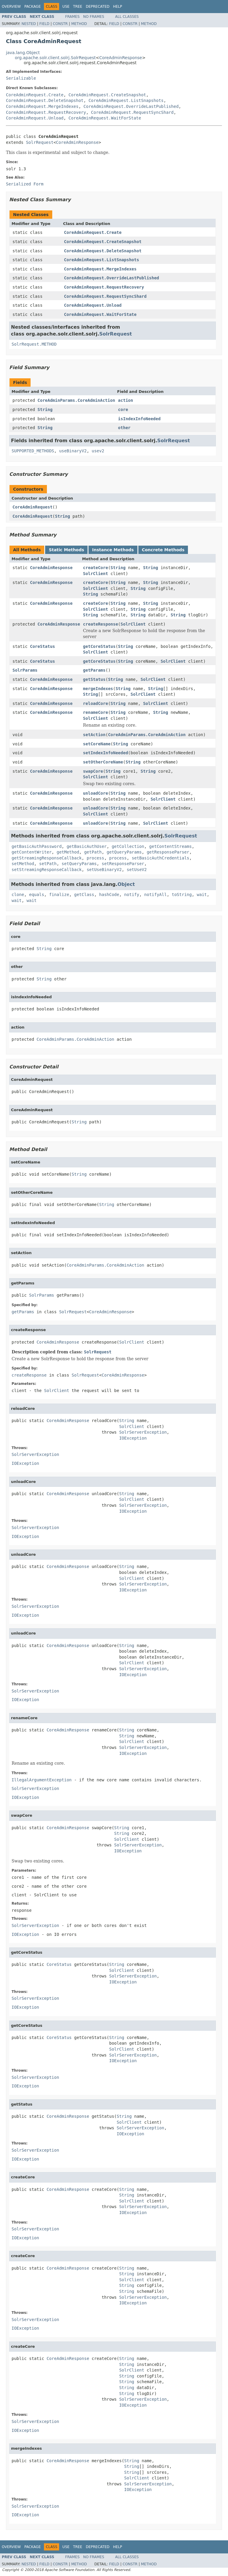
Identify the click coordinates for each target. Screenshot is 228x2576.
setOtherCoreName (103, 762)
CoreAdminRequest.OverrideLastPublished (130, 106)
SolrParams (24, 670)
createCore (95, 567)
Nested (28, 24)
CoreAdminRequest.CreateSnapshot (107, 94)
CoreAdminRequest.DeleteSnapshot (44, 100)
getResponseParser (168, 852)
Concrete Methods (163, 549)
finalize (59, 894)
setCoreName (97, 743)
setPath (48, 863)
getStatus (94, 679)
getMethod (68, 852)
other (124, 427)
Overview (11, 6)
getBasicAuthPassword (37, 846)
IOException (133, 1438)
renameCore (95, 712)
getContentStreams (170, 846)
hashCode (109, 894)
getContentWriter (32, 852)
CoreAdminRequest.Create (35, 94)
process (95, 858)
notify (131, 894)
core (123, 409)
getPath (93, 852)
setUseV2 (137, 869)
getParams (94, 670)
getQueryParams (124, 852)
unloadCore (95, 793)
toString (182, 894)
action (125, 400)
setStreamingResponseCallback (47, 869)
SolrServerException (143, 1432)
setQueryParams (79, 863)
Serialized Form (24, 184)
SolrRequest (39, 142)
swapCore (93, 771)
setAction (94, 734)
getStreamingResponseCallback (47, 858)
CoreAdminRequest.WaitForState (105, 118)
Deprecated (98, 6)
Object (126, 884)
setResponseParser (123, 863)
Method (79, 24)
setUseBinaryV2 (104, 869)
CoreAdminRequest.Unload (35, 118)
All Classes (127, 17)
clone (18, 894)
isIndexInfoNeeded (139, 418)
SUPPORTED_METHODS (33, 450)
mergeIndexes (98, 688)
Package (32, 6)
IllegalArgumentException (42, 1779)
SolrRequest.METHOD (34, 344)
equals (36, 894)
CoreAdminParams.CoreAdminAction (76, 400)
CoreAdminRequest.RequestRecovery (46, 112)
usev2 (98, 450)
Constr (60, 24)
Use (65, 6)
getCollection (128, 846)
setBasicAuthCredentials (160, 858)
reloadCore (95, 703)
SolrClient (95, 573)
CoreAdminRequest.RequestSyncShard (132, 112)
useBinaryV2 (73, 450)
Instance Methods (113, 549)
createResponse (100, 624)
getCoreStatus (99, 646)
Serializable (21, 78)
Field (44, 24)
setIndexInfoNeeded (105, 752)
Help (117, 6)
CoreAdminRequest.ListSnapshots (126, 100)
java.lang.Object (23, 52)
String (45, 409)
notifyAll (155, 894)
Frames (72, 17)
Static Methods (66, 549)
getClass (84, 894)
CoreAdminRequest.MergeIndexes (42, 106)
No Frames (93, 17)
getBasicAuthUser (86, 846)
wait (202, 894)
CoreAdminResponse (120, 57)
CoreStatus (42, 646)
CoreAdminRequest (32, 507)
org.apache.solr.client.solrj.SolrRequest (55, 57)
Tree (77, 6)
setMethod (23, 863)
